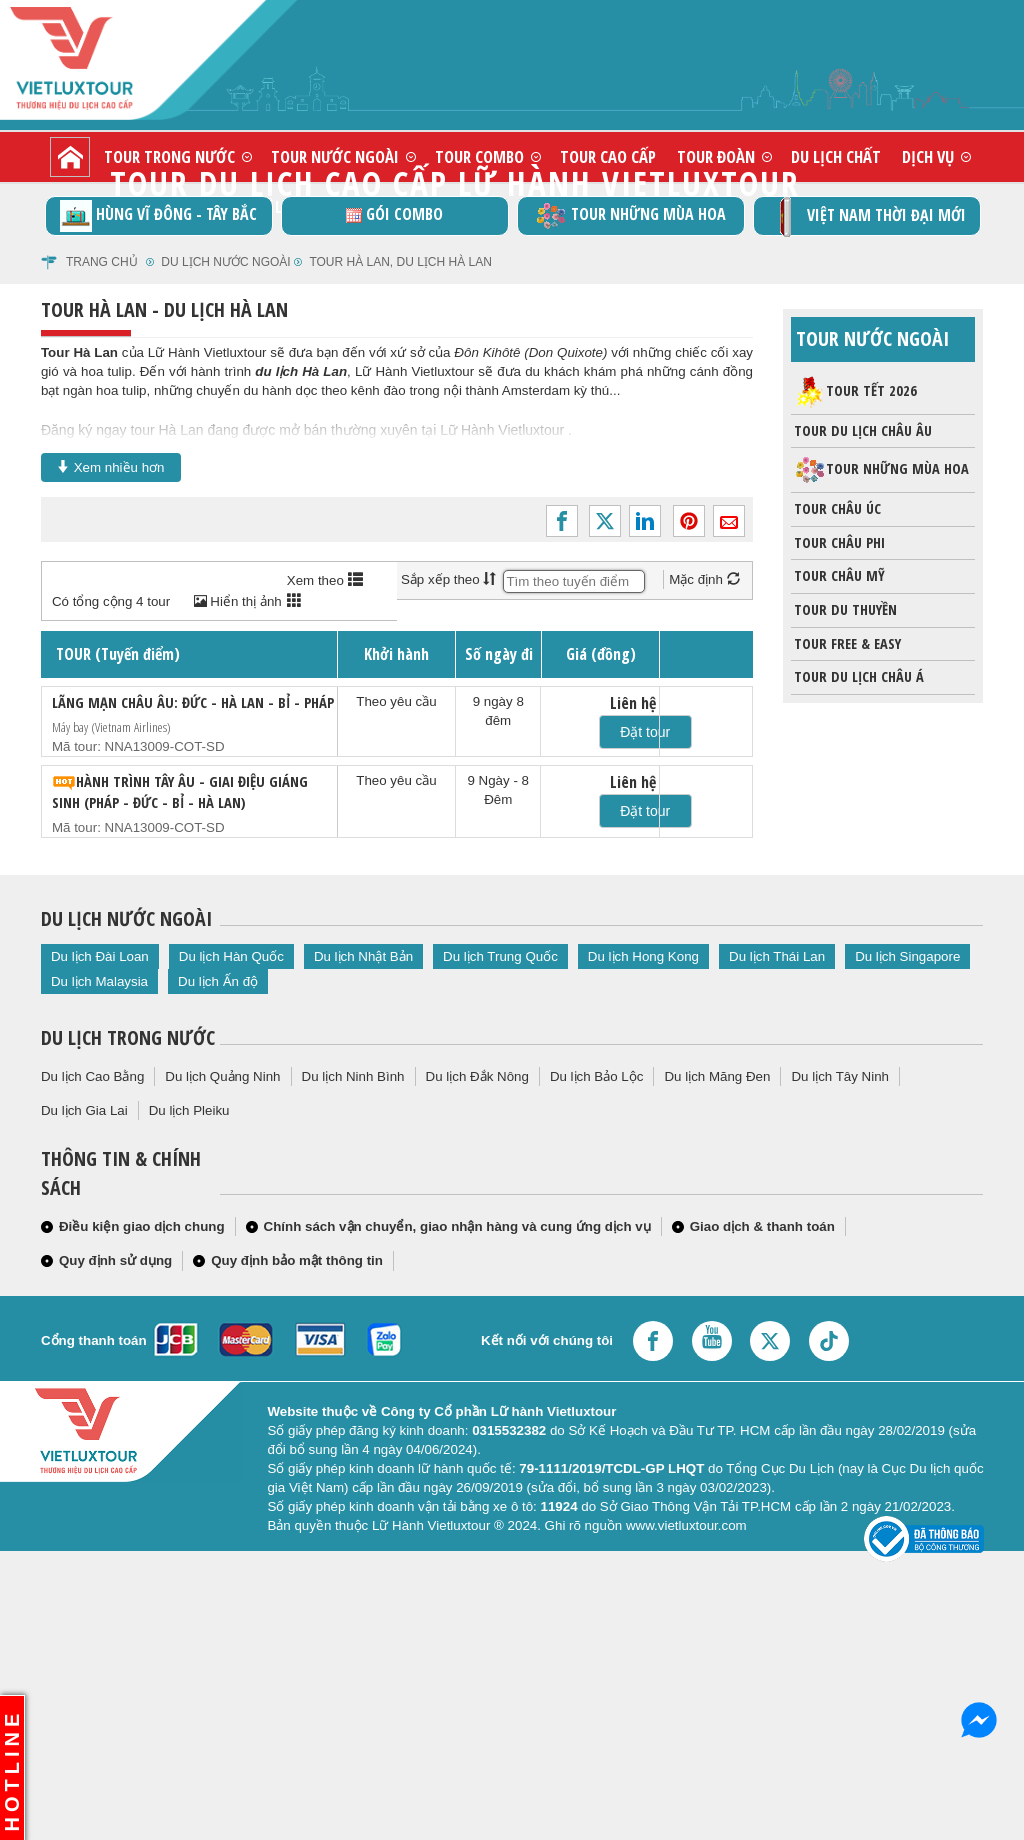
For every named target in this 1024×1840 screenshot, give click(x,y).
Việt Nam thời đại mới (866, 216)
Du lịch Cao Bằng (92, 1076)
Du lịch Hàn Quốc (231, 956)
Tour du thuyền (844, 610)
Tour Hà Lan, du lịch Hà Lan (400, 262)
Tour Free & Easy (846, 644)
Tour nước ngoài (335, 156)
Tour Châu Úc (836, 509)
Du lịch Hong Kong (643, 956)
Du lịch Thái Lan (777, 956)
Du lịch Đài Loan (100, 956)
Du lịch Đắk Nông (477, 1076)
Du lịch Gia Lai (84, 1110)
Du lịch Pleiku (189, 1110)
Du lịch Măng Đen (717, 1076)
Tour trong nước (169, 156)
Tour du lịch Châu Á (857, 677)
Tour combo (479, 156)
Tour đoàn (716, 156)
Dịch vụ (928, 156)
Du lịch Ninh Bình (353, 1076)
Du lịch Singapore (907, 956)
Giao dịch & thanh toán (762, 1226)
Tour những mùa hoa (630, 216)
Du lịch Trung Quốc (500, 956)
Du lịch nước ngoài (225, 262)
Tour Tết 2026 (855, 392)
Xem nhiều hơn (111, 467)
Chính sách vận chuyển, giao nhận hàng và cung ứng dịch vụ (457, 1226)
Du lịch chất (836, 156)
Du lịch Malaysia (99, 981)
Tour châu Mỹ (838, 576)
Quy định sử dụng (115, 1260)
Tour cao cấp (608, 156)
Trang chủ (102, 262)
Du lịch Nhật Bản (363, 956)
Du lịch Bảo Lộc (597, 1076)
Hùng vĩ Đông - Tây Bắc (158, 216)
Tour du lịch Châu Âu (861, 431)
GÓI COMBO (394, 214)
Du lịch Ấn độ (218, 981)
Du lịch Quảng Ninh (222, 1076)
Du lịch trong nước (128, 1037)
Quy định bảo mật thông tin (297, 1260)
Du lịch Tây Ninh (840, 1076)
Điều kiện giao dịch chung (142, 1226)
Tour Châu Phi (838, 543)
